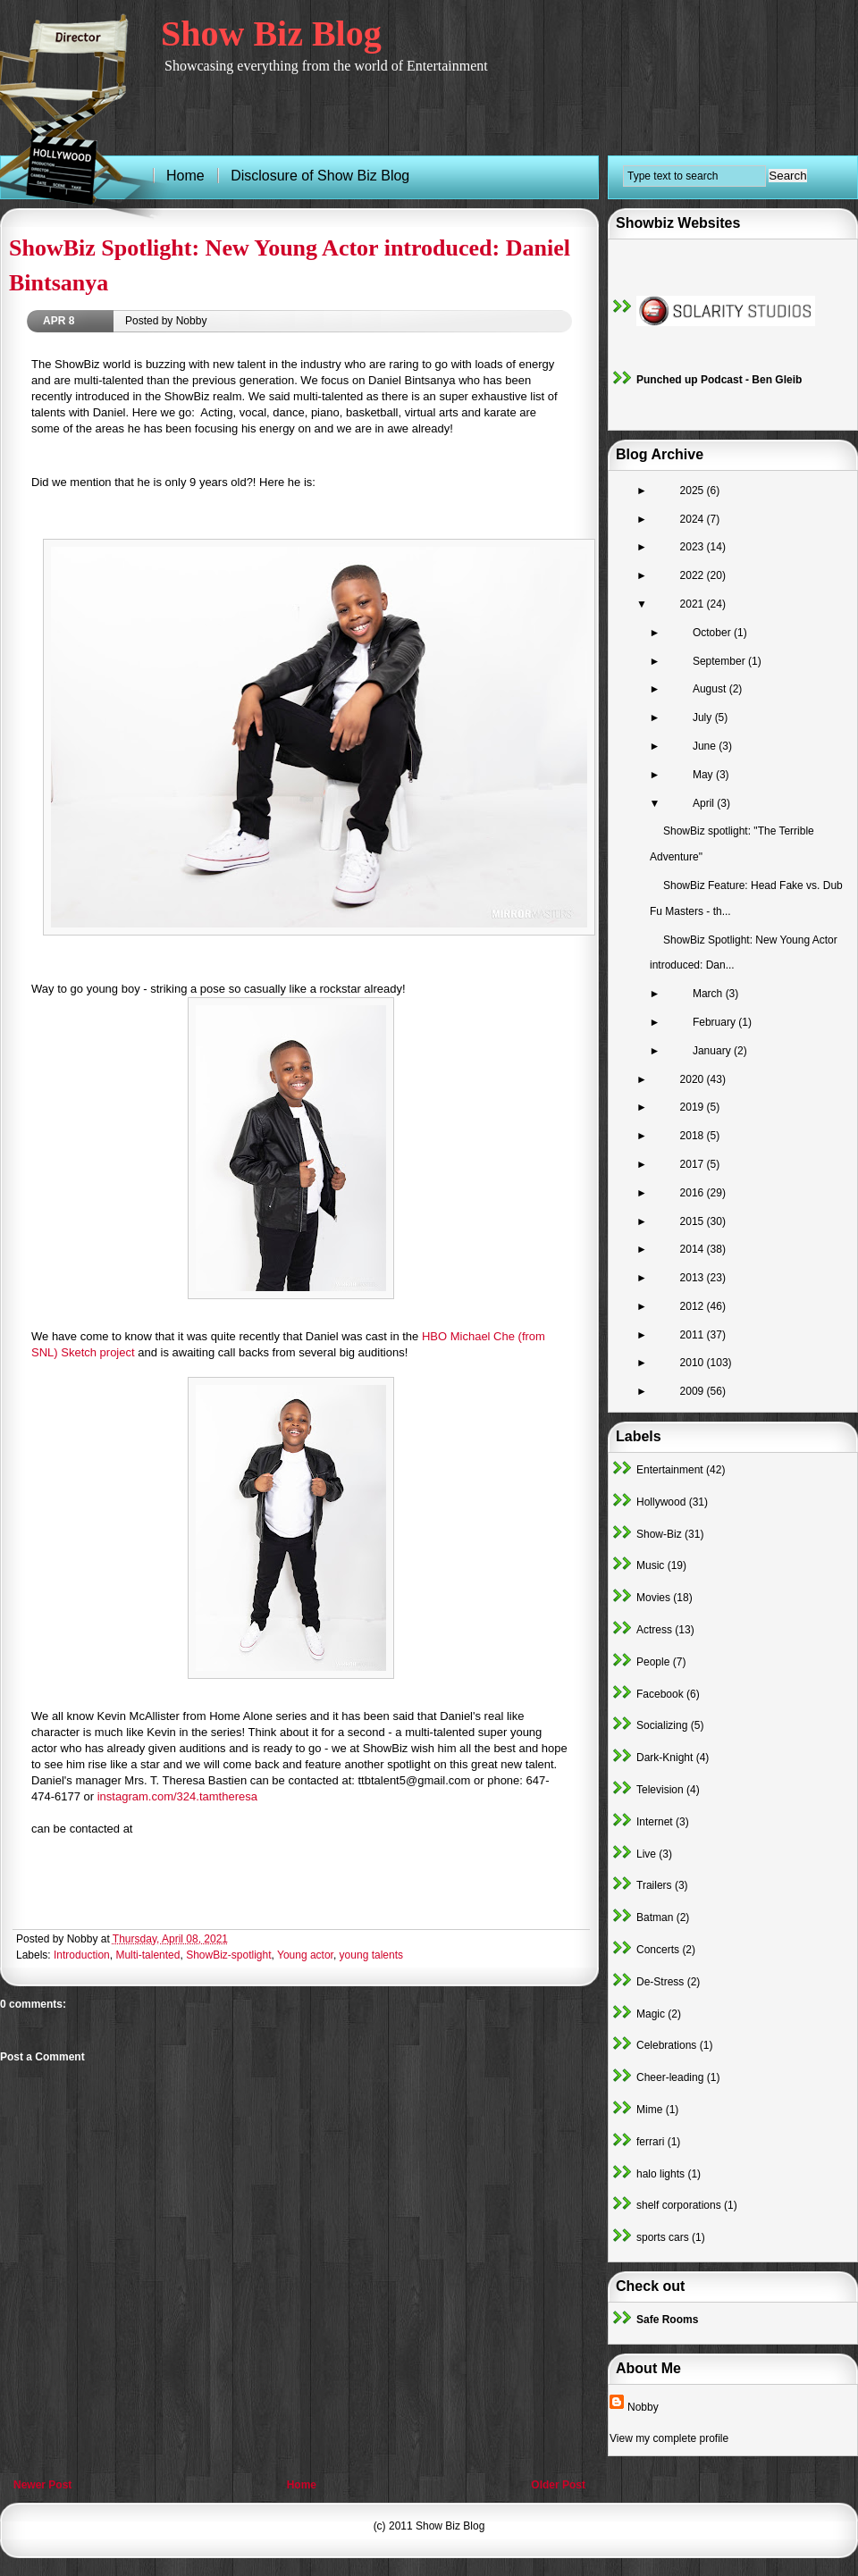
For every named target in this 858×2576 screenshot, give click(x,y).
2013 (693, 1277)
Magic (650, 2014)
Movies (653, 1597)
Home (301, 2485)
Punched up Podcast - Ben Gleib (719, 379)
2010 (693, 1362)
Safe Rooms (667, 2319)
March (709, 993)
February (715, 1022)
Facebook (660, 1694)
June (706, 746)
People (652, 1662)
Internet (654, 1822)
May (704, 774)
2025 (693, 490)
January (713, 1051)
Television (660, 1789)
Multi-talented (147, 1955)
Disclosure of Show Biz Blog (320, 175)
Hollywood (661, 1502)
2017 (693, 1164)
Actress (654, 1630)
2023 (693, 547)
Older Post (558, 2485)
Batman (654, 1917)
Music (650, 1565)
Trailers (654, 1885)
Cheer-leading (669, 2077)
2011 (693, 1335)
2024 (693, 519)
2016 (693, 1193)
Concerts (657, 1949)
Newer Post (42, 2485)
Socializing (661, 1725)
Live (646, 1854)
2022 (693, 575)
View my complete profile (669, 2438)
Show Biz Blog (271, 33)
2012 (693, 1306)
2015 (693, 1221)
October (713, 632)
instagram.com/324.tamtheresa (177, 1796)
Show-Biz (659, 1534)
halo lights (660, 2174)
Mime (649, 2109)
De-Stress (660, 1982)
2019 (693, 1107)
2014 (693, 1249)
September (720, 661)
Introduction (82, 1955)
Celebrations (666, 2045)
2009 (693, 1391)
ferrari (650, 2141)
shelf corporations (678, 2205)
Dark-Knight (664, 1757)
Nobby (643, 2407)
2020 (693, 1079)
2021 (693, 604)
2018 (693, 1135)
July (704, 717)
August (711, 689)
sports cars (662, 2237)
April (705, 803)
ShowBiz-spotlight (228, 1955)
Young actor (305, 1955)
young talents (371, 1955)
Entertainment (669, 1470)
